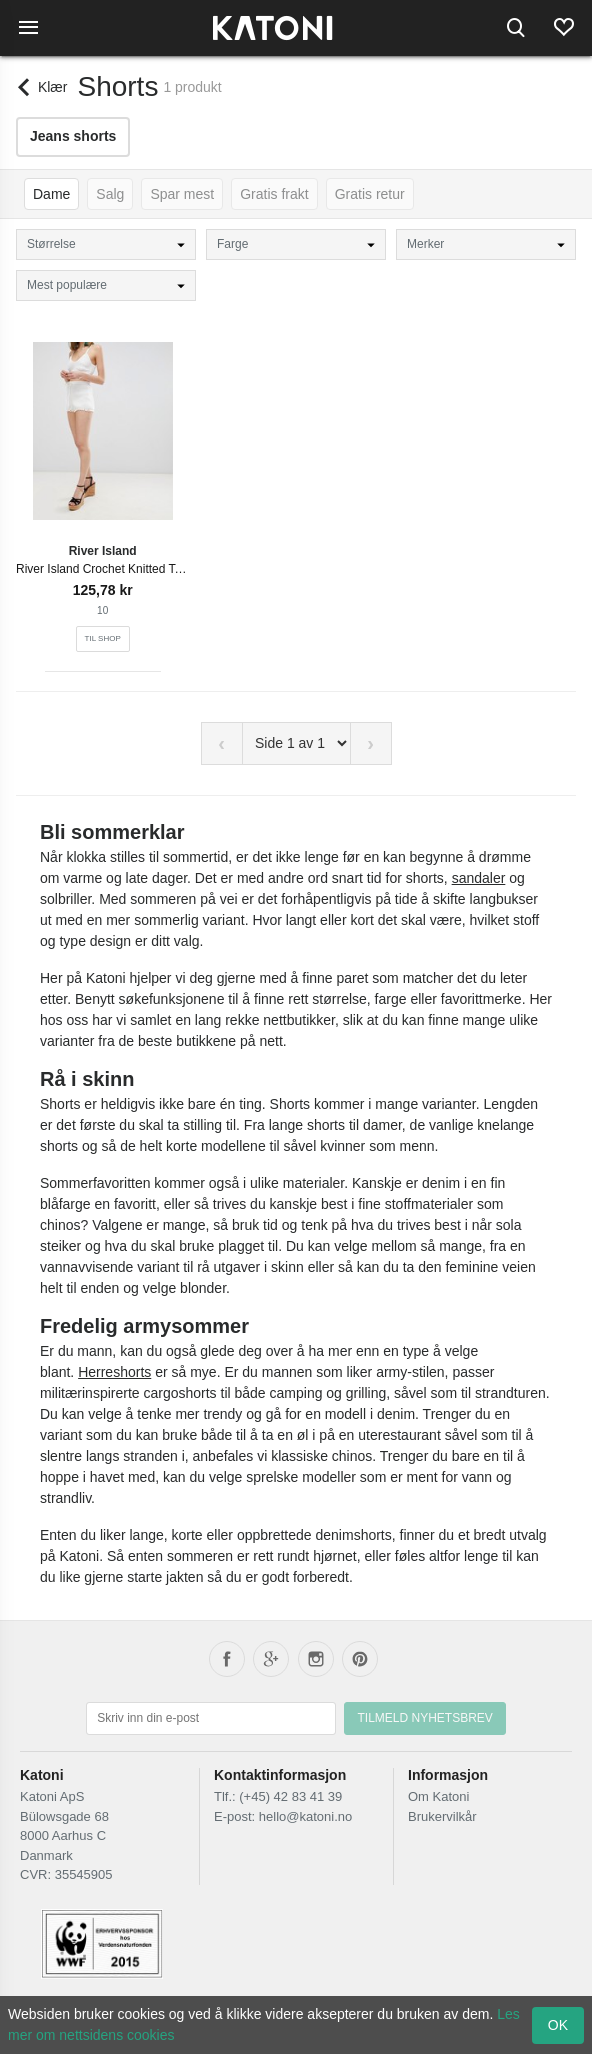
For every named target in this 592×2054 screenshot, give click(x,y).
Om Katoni (438, 1796)
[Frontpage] (272, 28)
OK (558, 2025)
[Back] (41, 87)
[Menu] (28, 28)
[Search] (516, 28)
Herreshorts (114, 1372)
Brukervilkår (442, 1816)
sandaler (479, 878)
